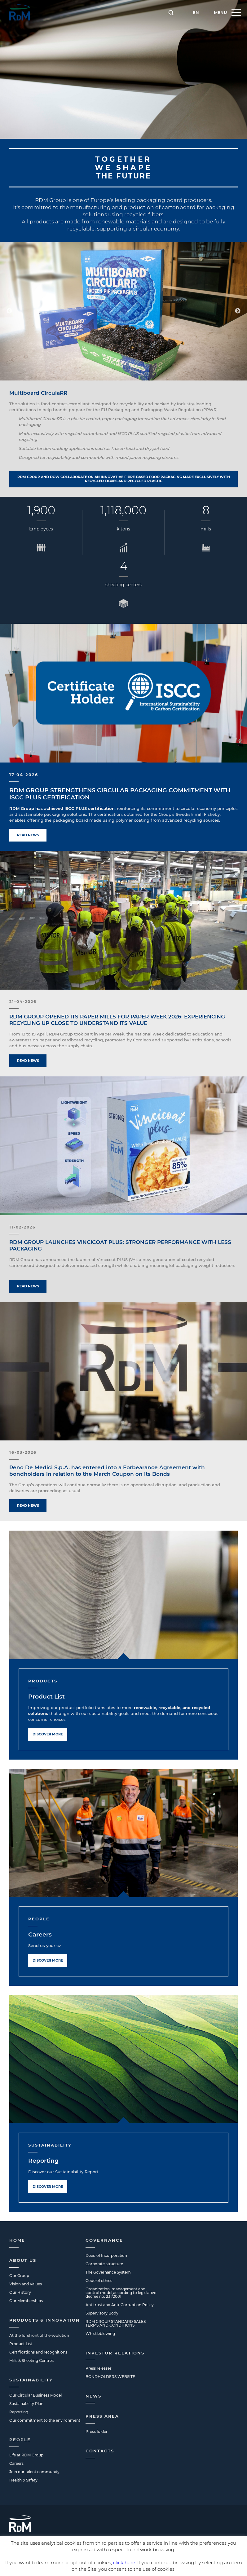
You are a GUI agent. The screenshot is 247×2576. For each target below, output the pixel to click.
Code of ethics (99, 2280)
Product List (46, 1696)
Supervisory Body (102, 2313)
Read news (28, 835)
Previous (9, 311)
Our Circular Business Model (35, 2395)
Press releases (99, 2368)
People (20, 2439)
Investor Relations (115, 2352)
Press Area (102, 2416)
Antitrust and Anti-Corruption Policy (120, 2304)
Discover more (48, 1734)
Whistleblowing (100, 2333)
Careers (40, 1934)
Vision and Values (25, 2284)
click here (124, 2562)
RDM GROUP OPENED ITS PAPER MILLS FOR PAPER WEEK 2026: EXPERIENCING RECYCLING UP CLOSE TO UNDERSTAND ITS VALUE (117, 1019)
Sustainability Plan (26, 2403)
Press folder (97, 2431)
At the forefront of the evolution (39, 2335)
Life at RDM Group (26, 2455)
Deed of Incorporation (106, 2255)
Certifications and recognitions (38, 2352)
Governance (104, 2240)
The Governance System (108, 2272)
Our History (20, 2292)
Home (17, 2240)
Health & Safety (23, 2480)
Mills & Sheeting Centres (31, 2360)
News (93, 2396)
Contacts (100, 2450)
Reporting (43, 2160)
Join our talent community (34, 2471)
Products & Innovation (44, 2320)
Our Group (19, 2275)
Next (238, 311)
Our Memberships (26, 2300)
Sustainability (31, 2379)
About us (22, 2260)
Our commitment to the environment (44, 2420)
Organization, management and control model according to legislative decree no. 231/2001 (121, 2293)
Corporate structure (104, 2264)
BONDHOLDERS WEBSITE (110, 2376)
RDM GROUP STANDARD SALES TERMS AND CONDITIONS (116, 2323)
